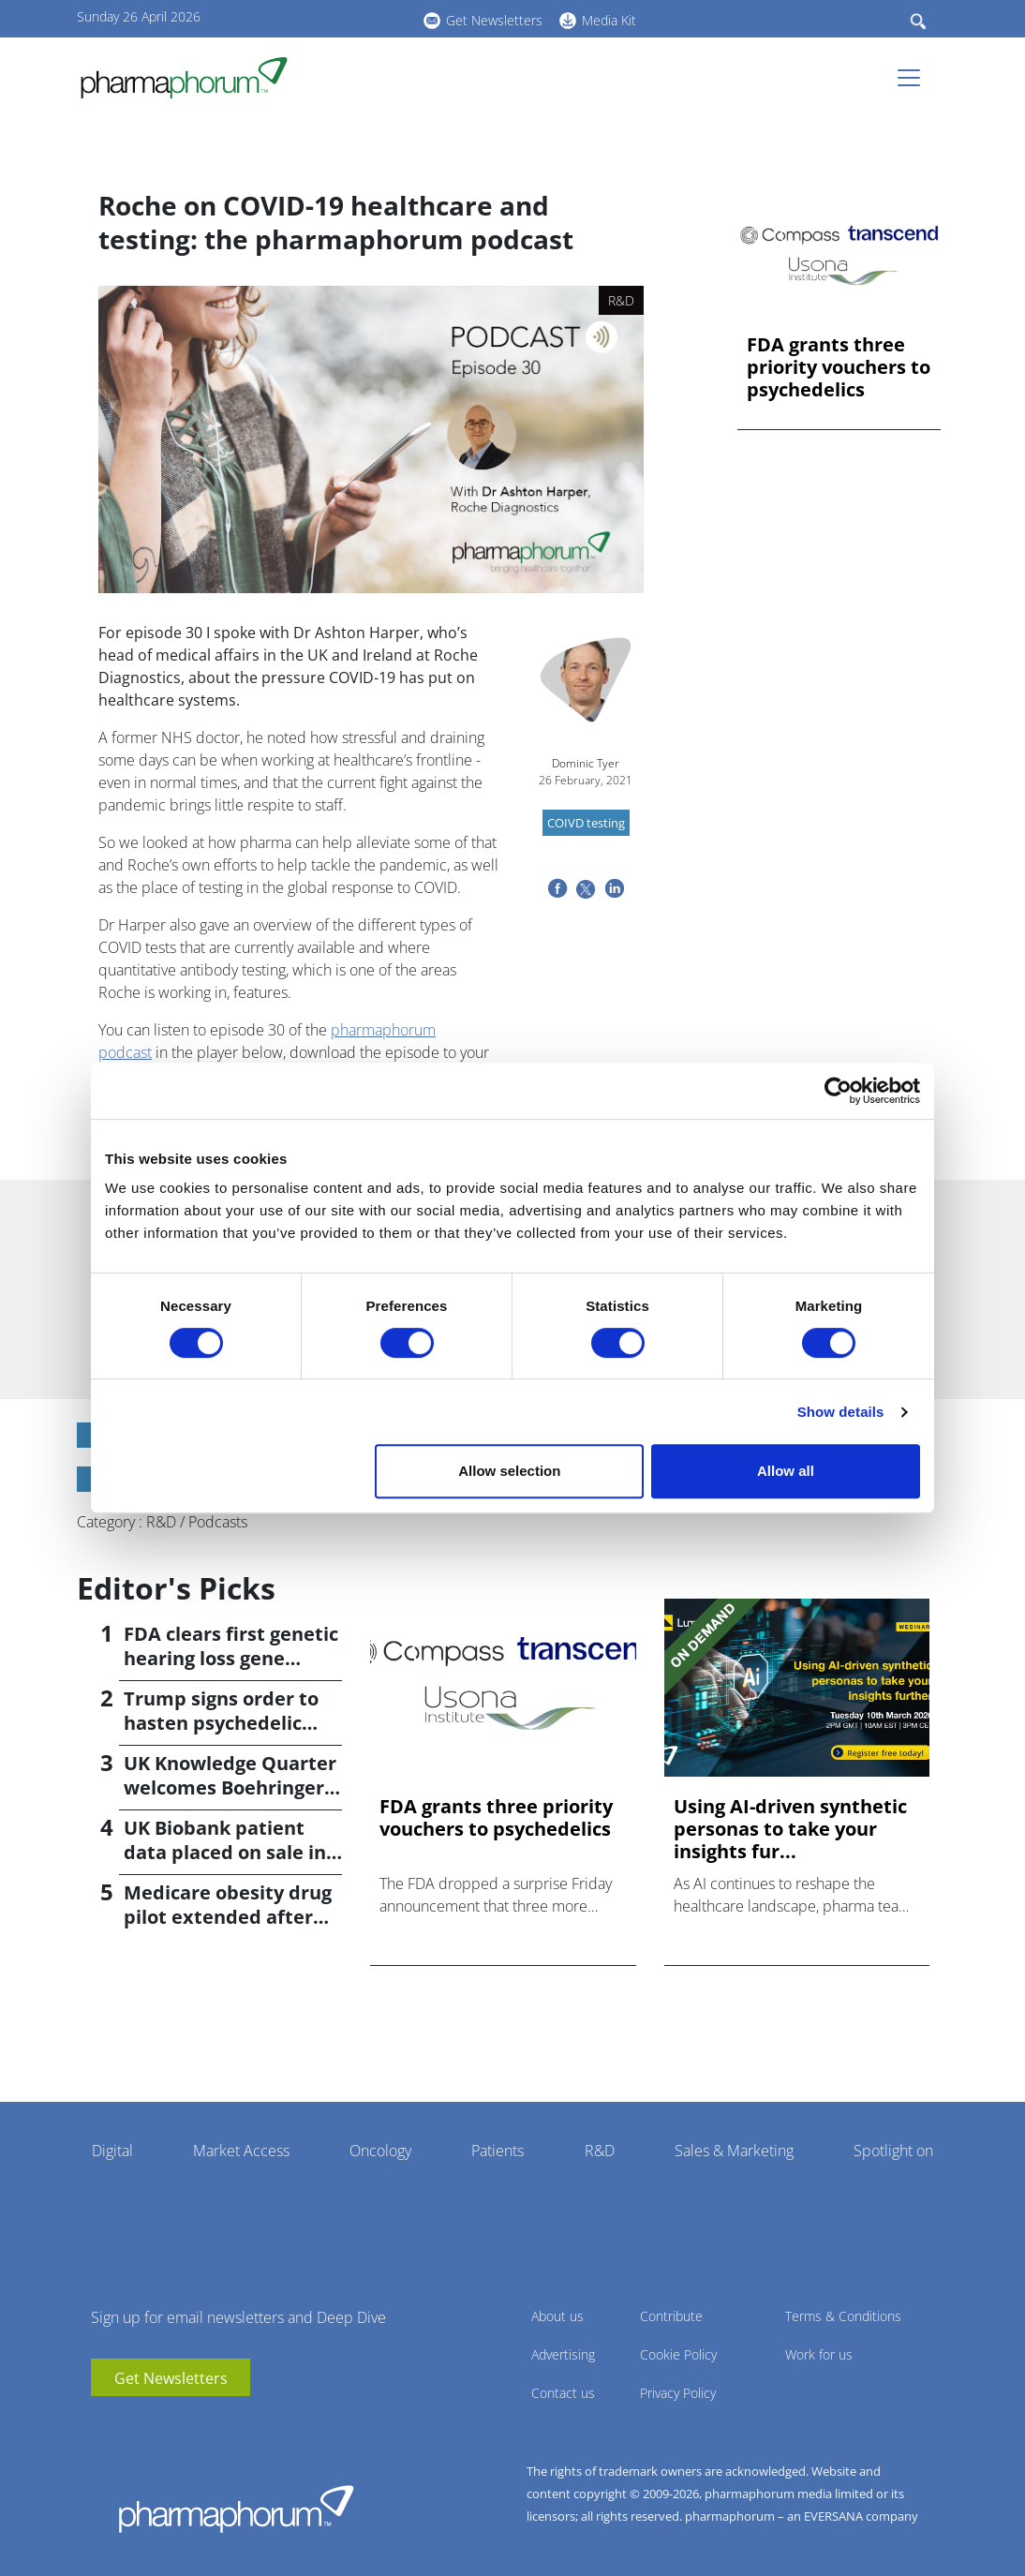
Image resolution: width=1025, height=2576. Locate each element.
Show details (840, 1412)
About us (557, 2316)
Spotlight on (893, 2150)
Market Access (241, 2150)
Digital (112, 2150)
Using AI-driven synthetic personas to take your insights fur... (790, 1829)
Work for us (819, 2354)
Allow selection (509, 1471)
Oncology (380, 2150)
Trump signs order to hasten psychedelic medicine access (221, 1723)
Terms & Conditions (843, 2316)
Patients (497, 2150)
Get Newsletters (494, 20)
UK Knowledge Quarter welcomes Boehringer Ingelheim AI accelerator (230, 1799)
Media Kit (609, 20)
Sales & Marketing (734, 2150)
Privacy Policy (678, 2393)
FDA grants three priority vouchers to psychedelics (838, 367)
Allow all (785, 1471)
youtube (301, 17)
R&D (600, 2150)
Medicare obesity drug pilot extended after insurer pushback (228, 1917)
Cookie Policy (678, 2354)
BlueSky (358, 17)
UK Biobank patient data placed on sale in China (225, 1852)
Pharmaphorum (236, 2508)
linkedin (329, 17)
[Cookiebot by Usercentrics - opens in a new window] (838, 1091)
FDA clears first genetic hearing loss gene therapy (231, 1658)
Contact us (563, 2393)
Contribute (671, 2316)
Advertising (563, 2354)
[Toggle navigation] (914, 78)
